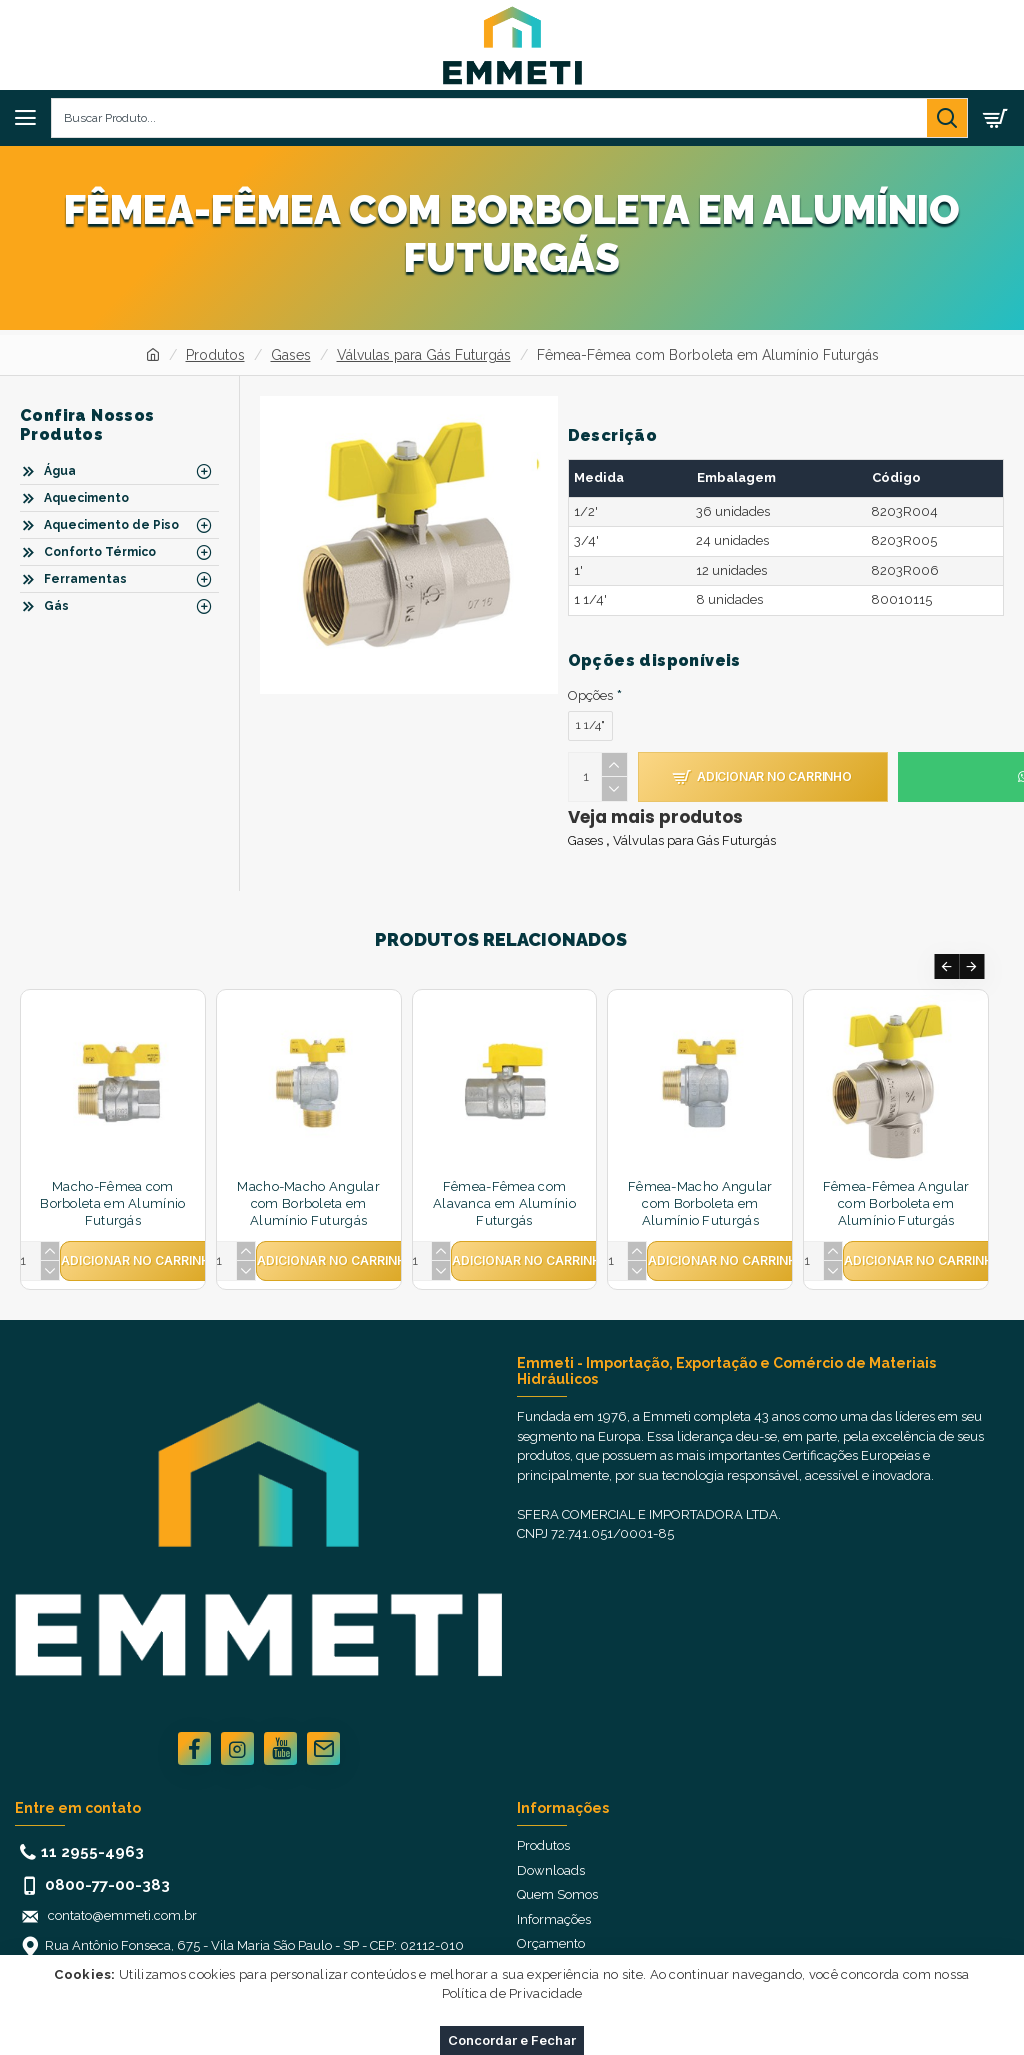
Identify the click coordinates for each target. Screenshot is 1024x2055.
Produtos (215, 355)
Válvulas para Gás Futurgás (424, 355)
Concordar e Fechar (512, 2040)
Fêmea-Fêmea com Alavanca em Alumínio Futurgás (504, 1203)
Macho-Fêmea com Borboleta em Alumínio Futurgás (112, 1203)
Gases (291, 355)
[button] (946, 966)
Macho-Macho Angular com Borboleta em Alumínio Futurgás (308, 1203)
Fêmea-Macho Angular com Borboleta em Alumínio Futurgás (700, 1203)
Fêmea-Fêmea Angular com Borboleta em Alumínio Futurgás (896, 1203)
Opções (590, 695)
